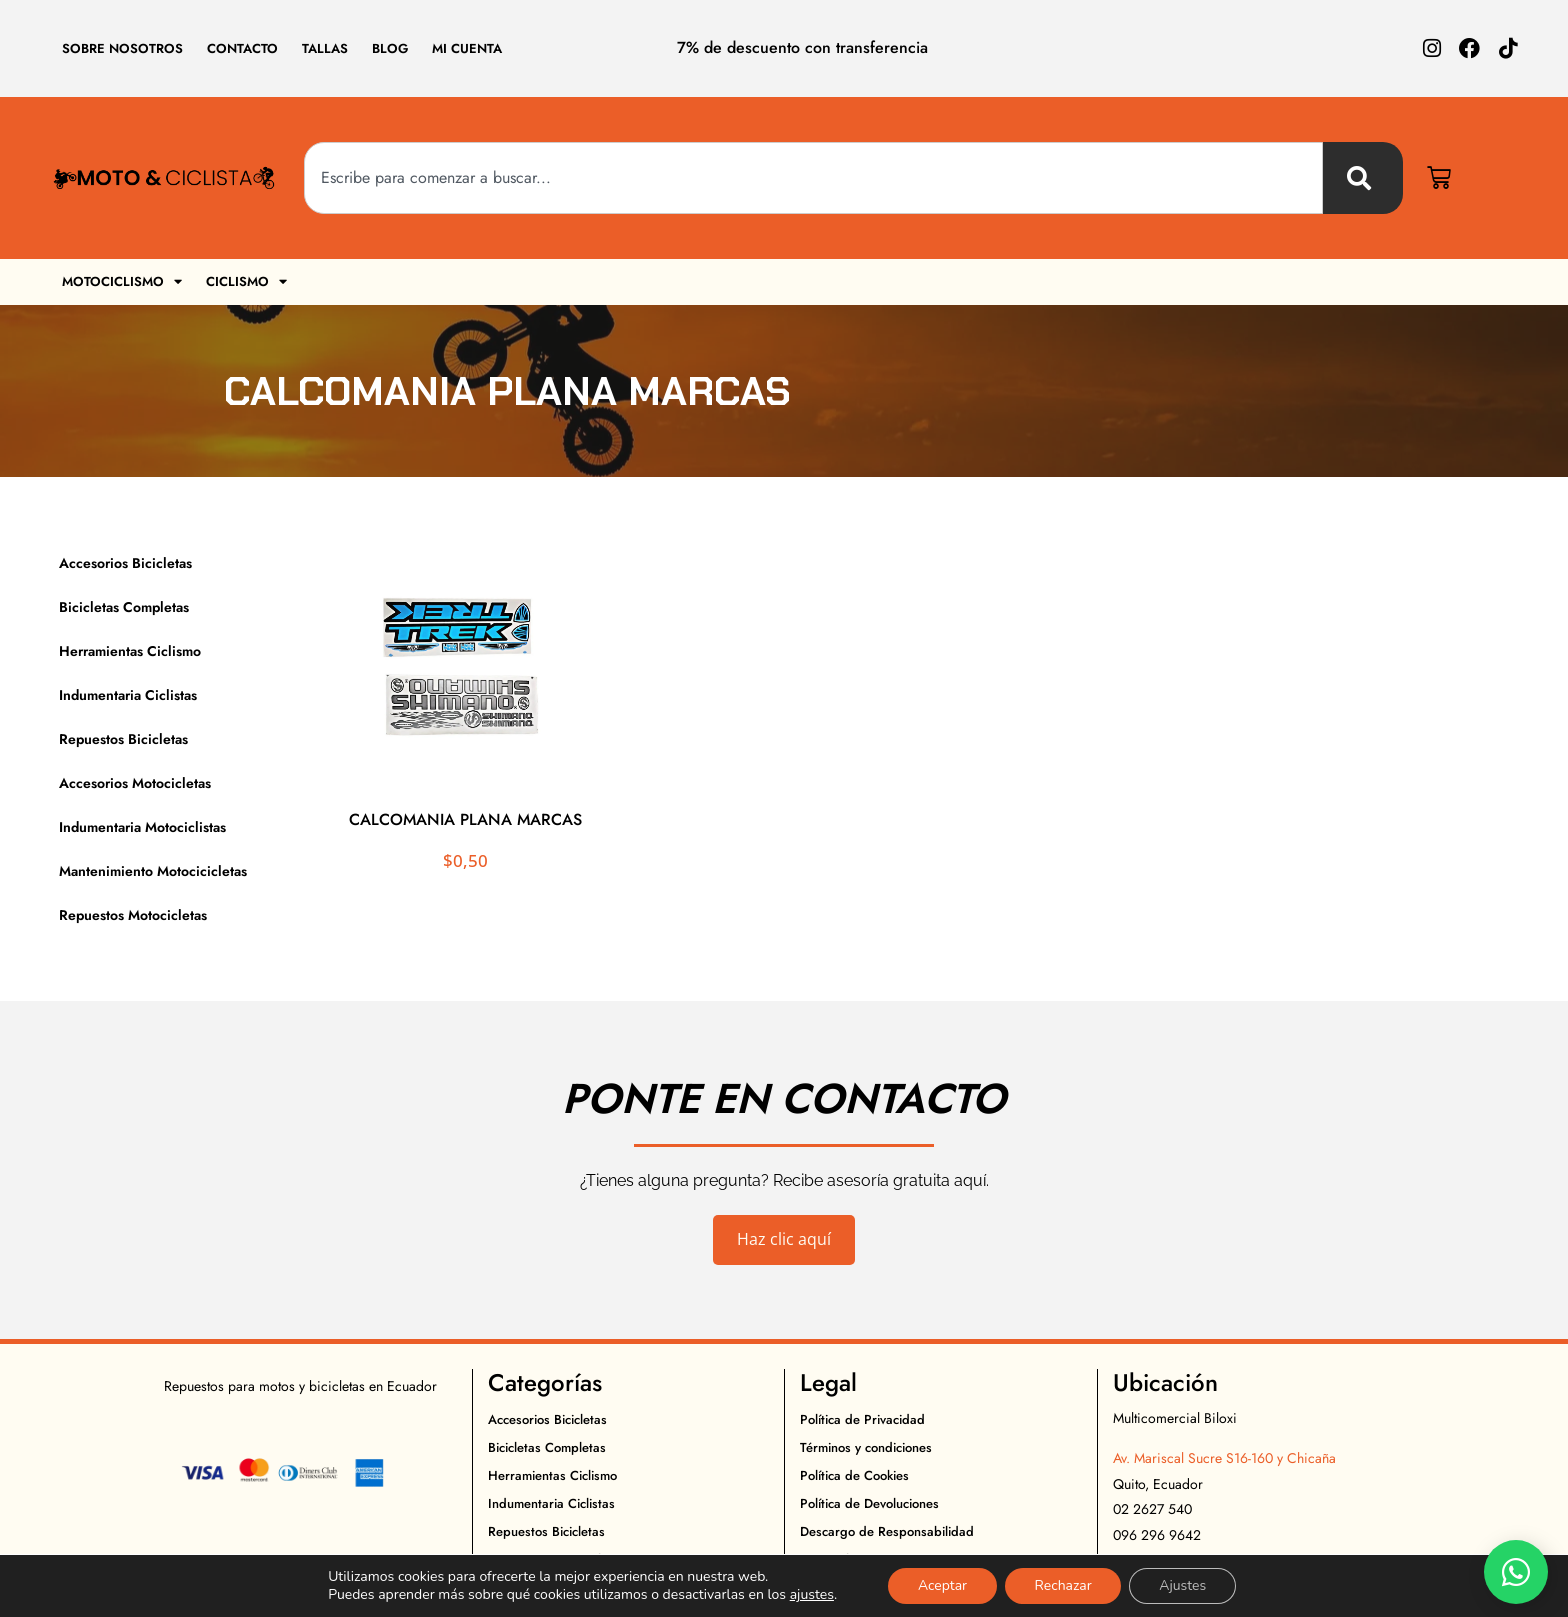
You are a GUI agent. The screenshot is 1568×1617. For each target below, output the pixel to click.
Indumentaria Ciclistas (128, 695)
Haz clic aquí (784, 1239)
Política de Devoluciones (869, 1503)
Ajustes (1183, 1585)
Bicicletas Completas (124, 607)
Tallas (325, 48)
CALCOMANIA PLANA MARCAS (465, 819)
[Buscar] (1363, 178)
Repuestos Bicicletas (123, 739)
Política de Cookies (854, 1475)
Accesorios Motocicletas (135, 783)
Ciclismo (246, 281)
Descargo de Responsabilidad (887, 1531)
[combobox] (813, 178)
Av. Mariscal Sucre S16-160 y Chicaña (1224, 1458)
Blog (390, 48)
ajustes (811, 1595)
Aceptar (941, 1585)
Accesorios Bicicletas (125, 563)
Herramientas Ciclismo (130, 651)
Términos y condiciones (866, 1447)
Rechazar (1063, 1585)
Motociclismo (122, 281)
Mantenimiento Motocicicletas (153, 871)
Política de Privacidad (862, 1419)
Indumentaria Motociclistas (142, 827)
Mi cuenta (467, 48)
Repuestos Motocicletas (133, 915)
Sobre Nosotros (122, 48)
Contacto (242, 48)
